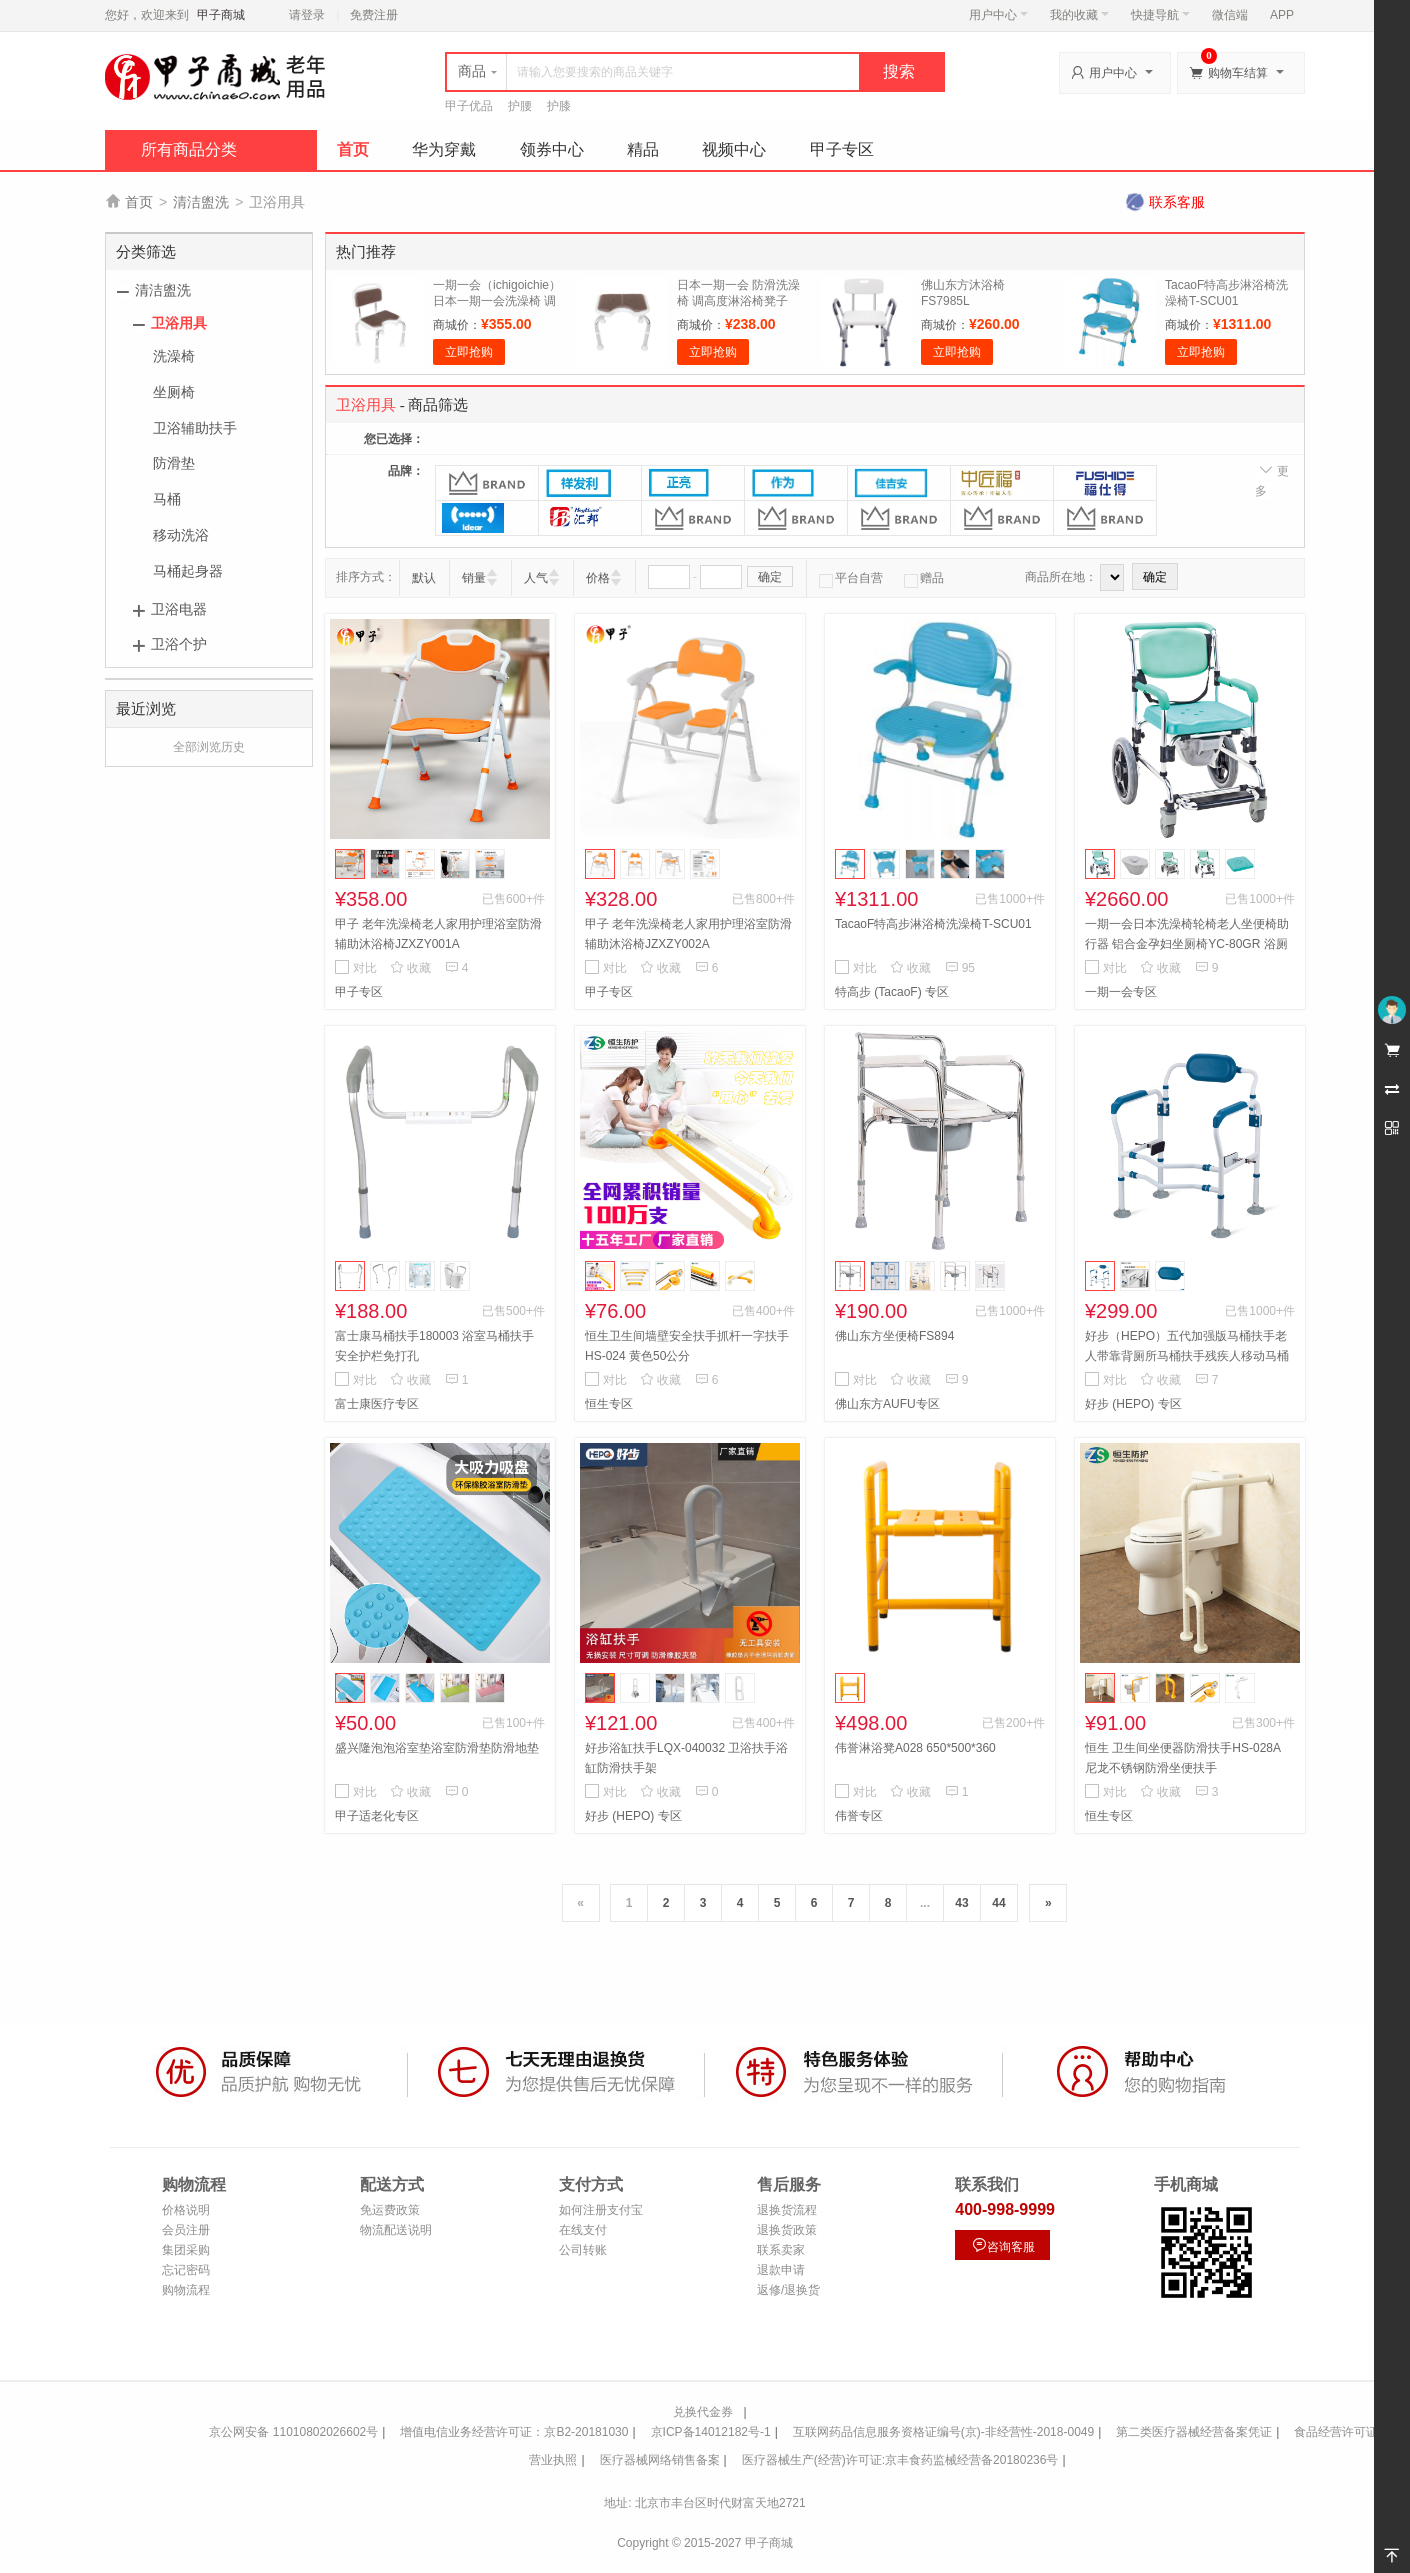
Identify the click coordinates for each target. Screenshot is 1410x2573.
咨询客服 (1003, 2245)
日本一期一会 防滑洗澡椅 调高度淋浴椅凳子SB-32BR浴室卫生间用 (738, 301)
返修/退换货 (788, 2290)
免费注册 (374, 15)
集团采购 (186, 2250)
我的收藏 (1079, 15)
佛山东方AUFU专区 (887, 1404)
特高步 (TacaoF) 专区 (892, 992)
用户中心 (998, 15)
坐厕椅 (174, 392)
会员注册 (186, 2230)
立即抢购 (469, 352)
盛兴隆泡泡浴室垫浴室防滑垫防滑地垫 (437, 1748)
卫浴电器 (179, 609)
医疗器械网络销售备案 (660, 2460)
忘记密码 (186, 2270)
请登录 (307, 15)
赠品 (924, 578)
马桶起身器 (188, 571)
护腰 (520, 106)
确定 (770, 577)
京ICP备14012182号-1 (711, 2432)
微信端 (1230, 15)
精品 (643, 149)
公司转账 (583, 2250)
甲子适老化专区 (377, 1816)
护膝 (559, 106)
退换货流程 (787, 2210)
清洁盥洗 (201, 202)
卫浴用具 (179, 323)
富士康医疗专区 (377, 1404)
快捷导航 (1160, 15)
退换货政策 (787, 2230)
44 (998, 1903)
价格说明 (186, 2210)
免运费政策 (390, 2210)
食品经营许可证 (1336, 2432)
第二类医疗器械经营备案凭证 (1194, 2432)
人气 (536, 578)
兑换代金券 (703, 2412)
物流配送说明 (396, 2230)
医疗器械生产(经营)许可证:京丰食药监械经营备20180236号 (900, 2460)
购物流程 (186, 2290)
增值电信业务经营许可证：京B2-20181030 (514, 2432)
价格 (598, 578)
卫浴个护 (179, 644)
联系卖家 (781, 2250)
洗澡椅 (174, 356)
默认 (424, 578)
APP (1282, 15)
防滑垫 (174, 463)
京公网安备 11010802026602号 (293, 2432)
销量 (474, 578)
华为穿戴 (444, 149)
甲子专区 (842, 149)
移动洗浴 (181, 535)
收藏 (410, 968)
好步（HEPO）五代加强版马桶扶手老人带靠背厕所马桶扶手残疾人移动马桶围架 (1187, 1356)
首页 (353, 149)
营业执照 (553, 2460)
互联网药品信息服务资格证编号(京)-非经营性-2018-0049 (943, 2432)
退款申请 (781, 2270)
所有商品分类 (189, 149)
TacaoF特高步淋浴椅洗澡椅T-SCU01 (933, 924)
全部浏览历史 (209, 747)
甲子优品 (469, 106)
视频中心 (734, 149)
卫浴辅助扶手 (195, 428)
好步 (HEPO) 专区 (1133, 1404)
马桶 (167, 499)
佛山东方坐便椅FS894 (894, 1336)
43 (961, 1903)
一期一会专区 (1121, 992)
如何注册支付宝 (601, 2210)
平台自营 (851, 578)
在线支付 (583, 2230)
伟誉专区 (859, 1816)
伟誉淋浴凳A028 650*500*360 (915, 1748)
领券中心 (552, 149)
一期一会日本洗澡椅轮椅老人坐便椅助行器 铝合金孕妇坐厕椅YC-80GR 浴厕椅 (1187, 944)
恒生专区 (609, 1404)
